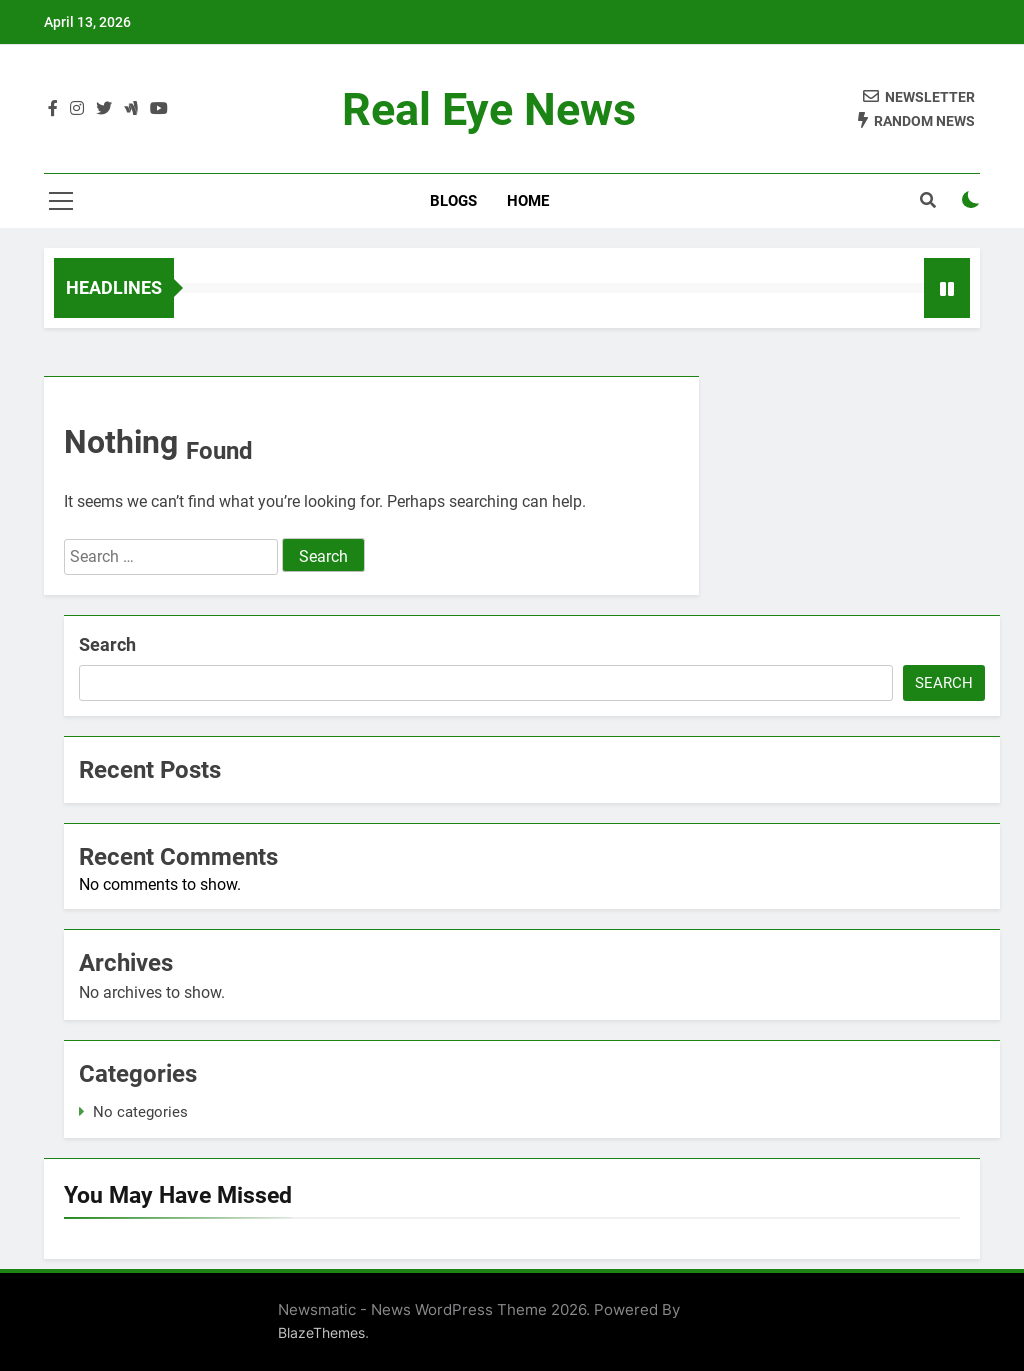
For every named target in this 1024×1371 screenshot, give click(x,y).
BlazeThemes (321, 1332)
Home (528, 201)
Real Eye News (489, 109)
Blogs (453, 201)
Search (107, 644)
